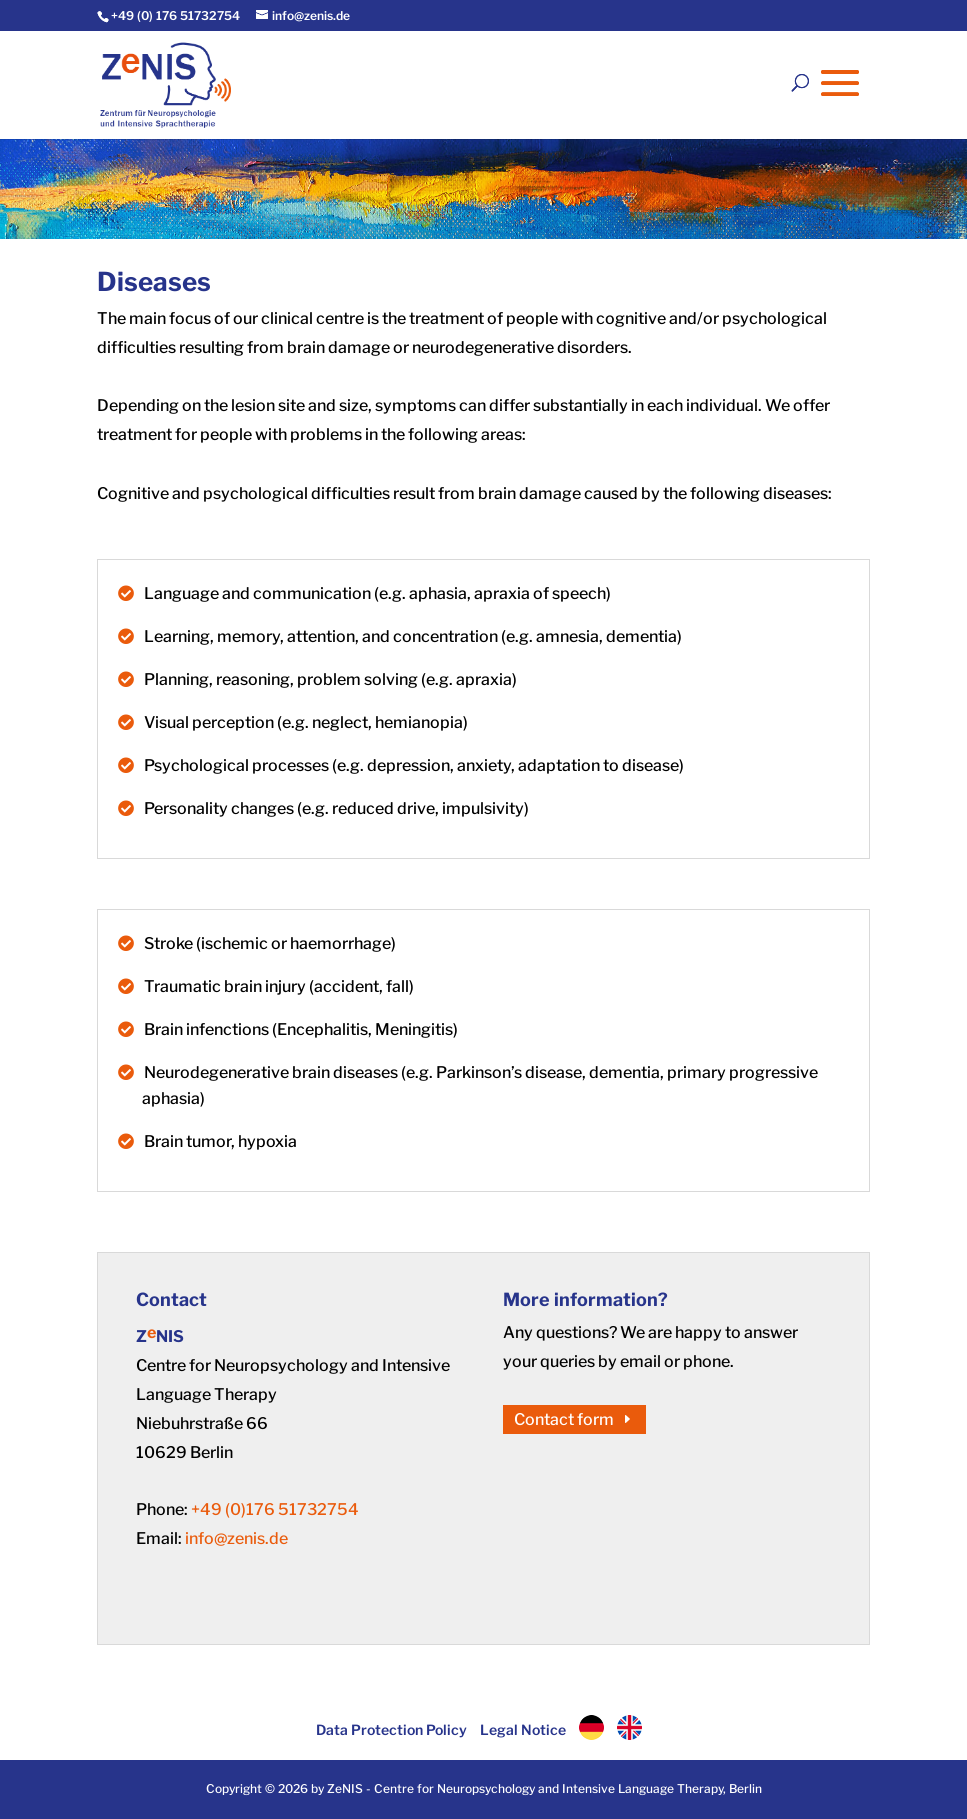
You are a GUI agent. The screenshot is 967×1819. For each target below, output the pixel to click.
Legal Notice (523, 1729)
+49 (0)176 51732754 (275, 1509)
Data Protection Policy (391, 1729)
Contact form (564, 1419)
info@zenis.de (236, 1538)
